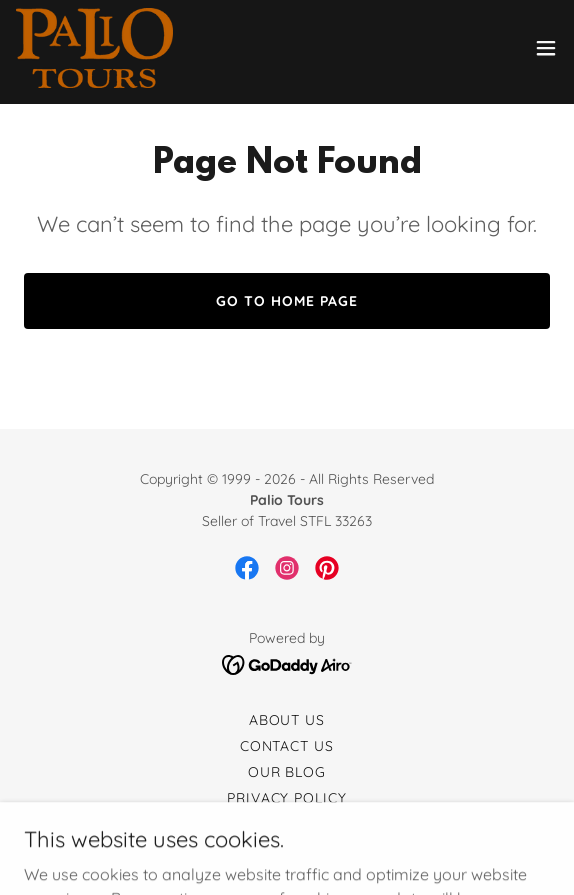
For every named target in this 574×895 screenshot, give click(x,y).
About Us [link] (287, 720)
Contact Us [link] (287, 746)
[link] (94, 48)
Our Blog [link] (287, 772)
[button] (546, 48)
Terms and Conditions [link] (287, 824)
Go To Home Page (287, 301)
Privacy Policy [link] (287, 798)
